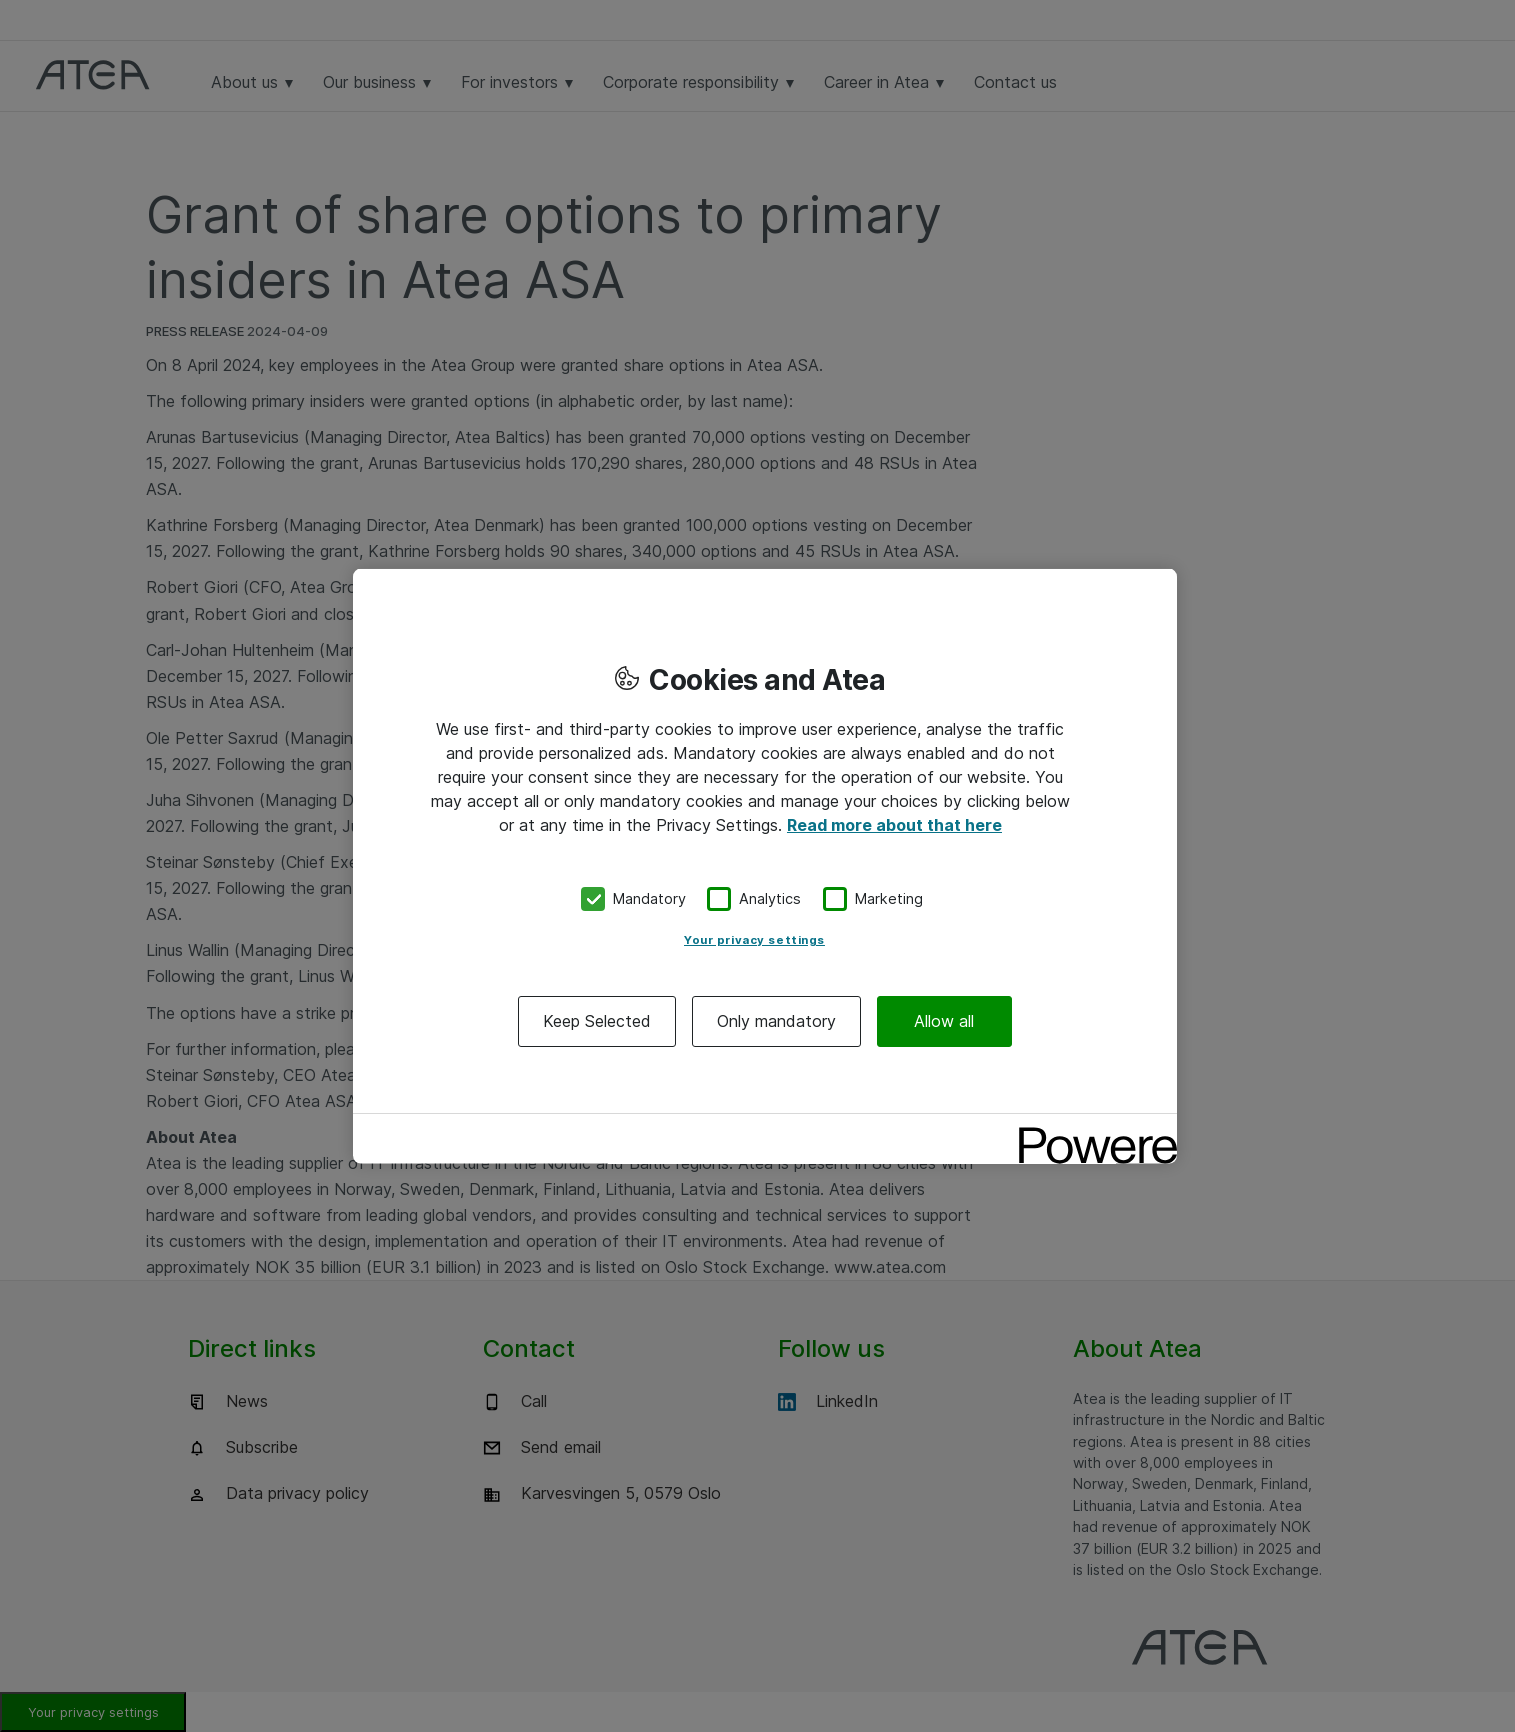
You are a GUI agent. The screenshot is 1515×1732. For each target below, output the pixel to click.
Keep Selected (597, 1020)
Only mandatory (776, 1020)
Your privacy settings (754, 939)
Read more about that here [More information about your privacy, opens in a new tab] (894, 825)
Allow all (944, 1020)
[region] (765, 866)
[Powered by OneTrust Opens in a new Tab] (1091, 1130)
